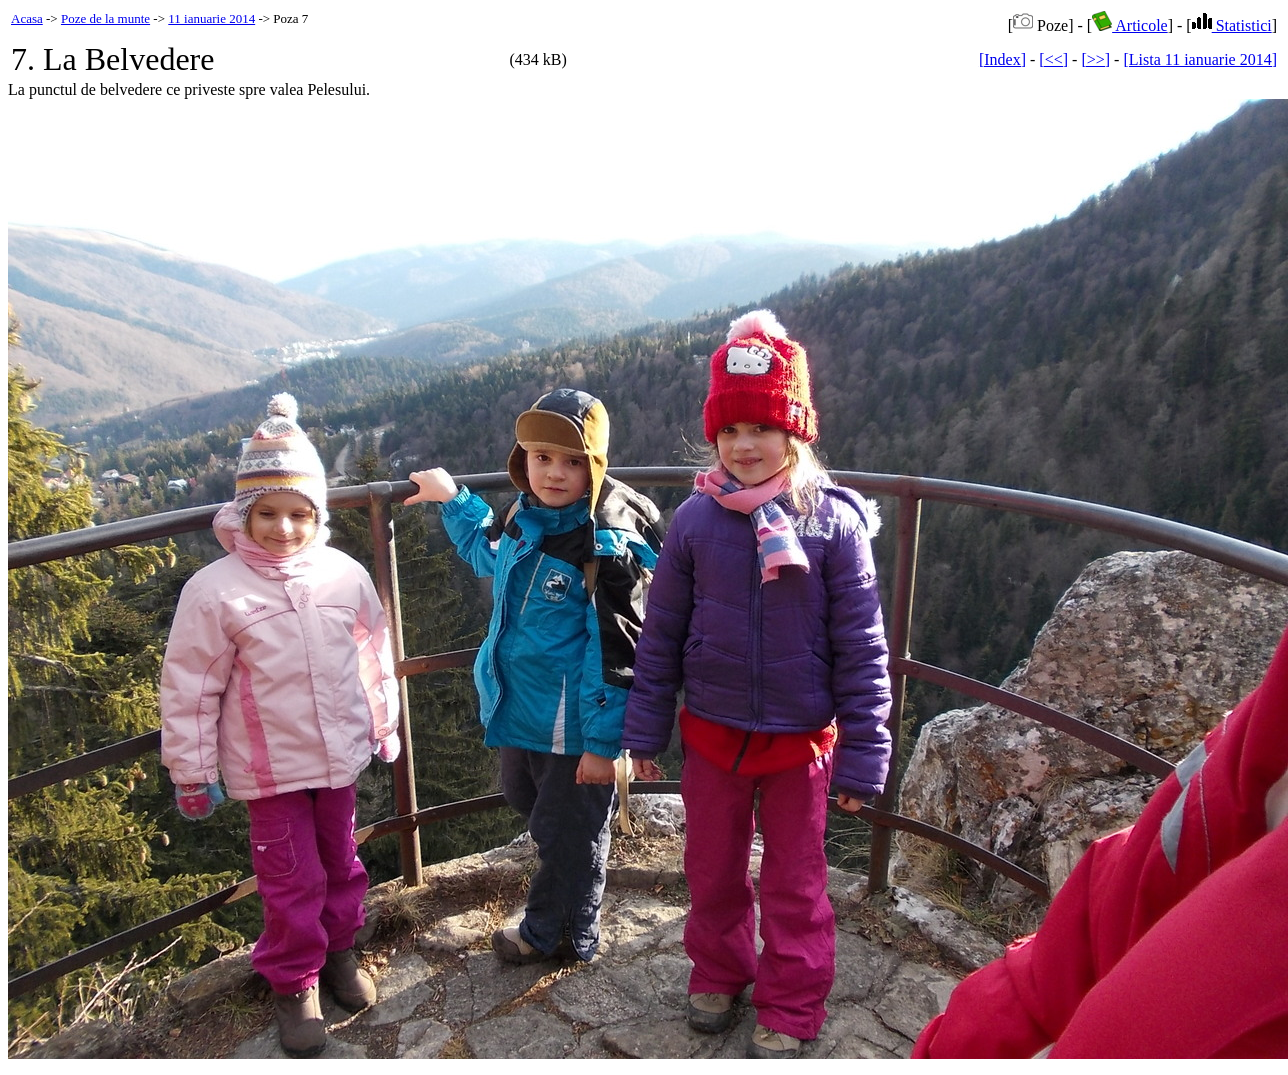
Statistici (1232, 25)
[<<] (1053, 59)
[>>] (1095, 59)
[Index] (1002, 59)
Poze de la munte (105, 18)
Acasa (27, 18)
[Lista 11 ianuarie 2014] (1200, 59)
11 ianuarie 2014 (211, 18)
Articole (1130, 25)
